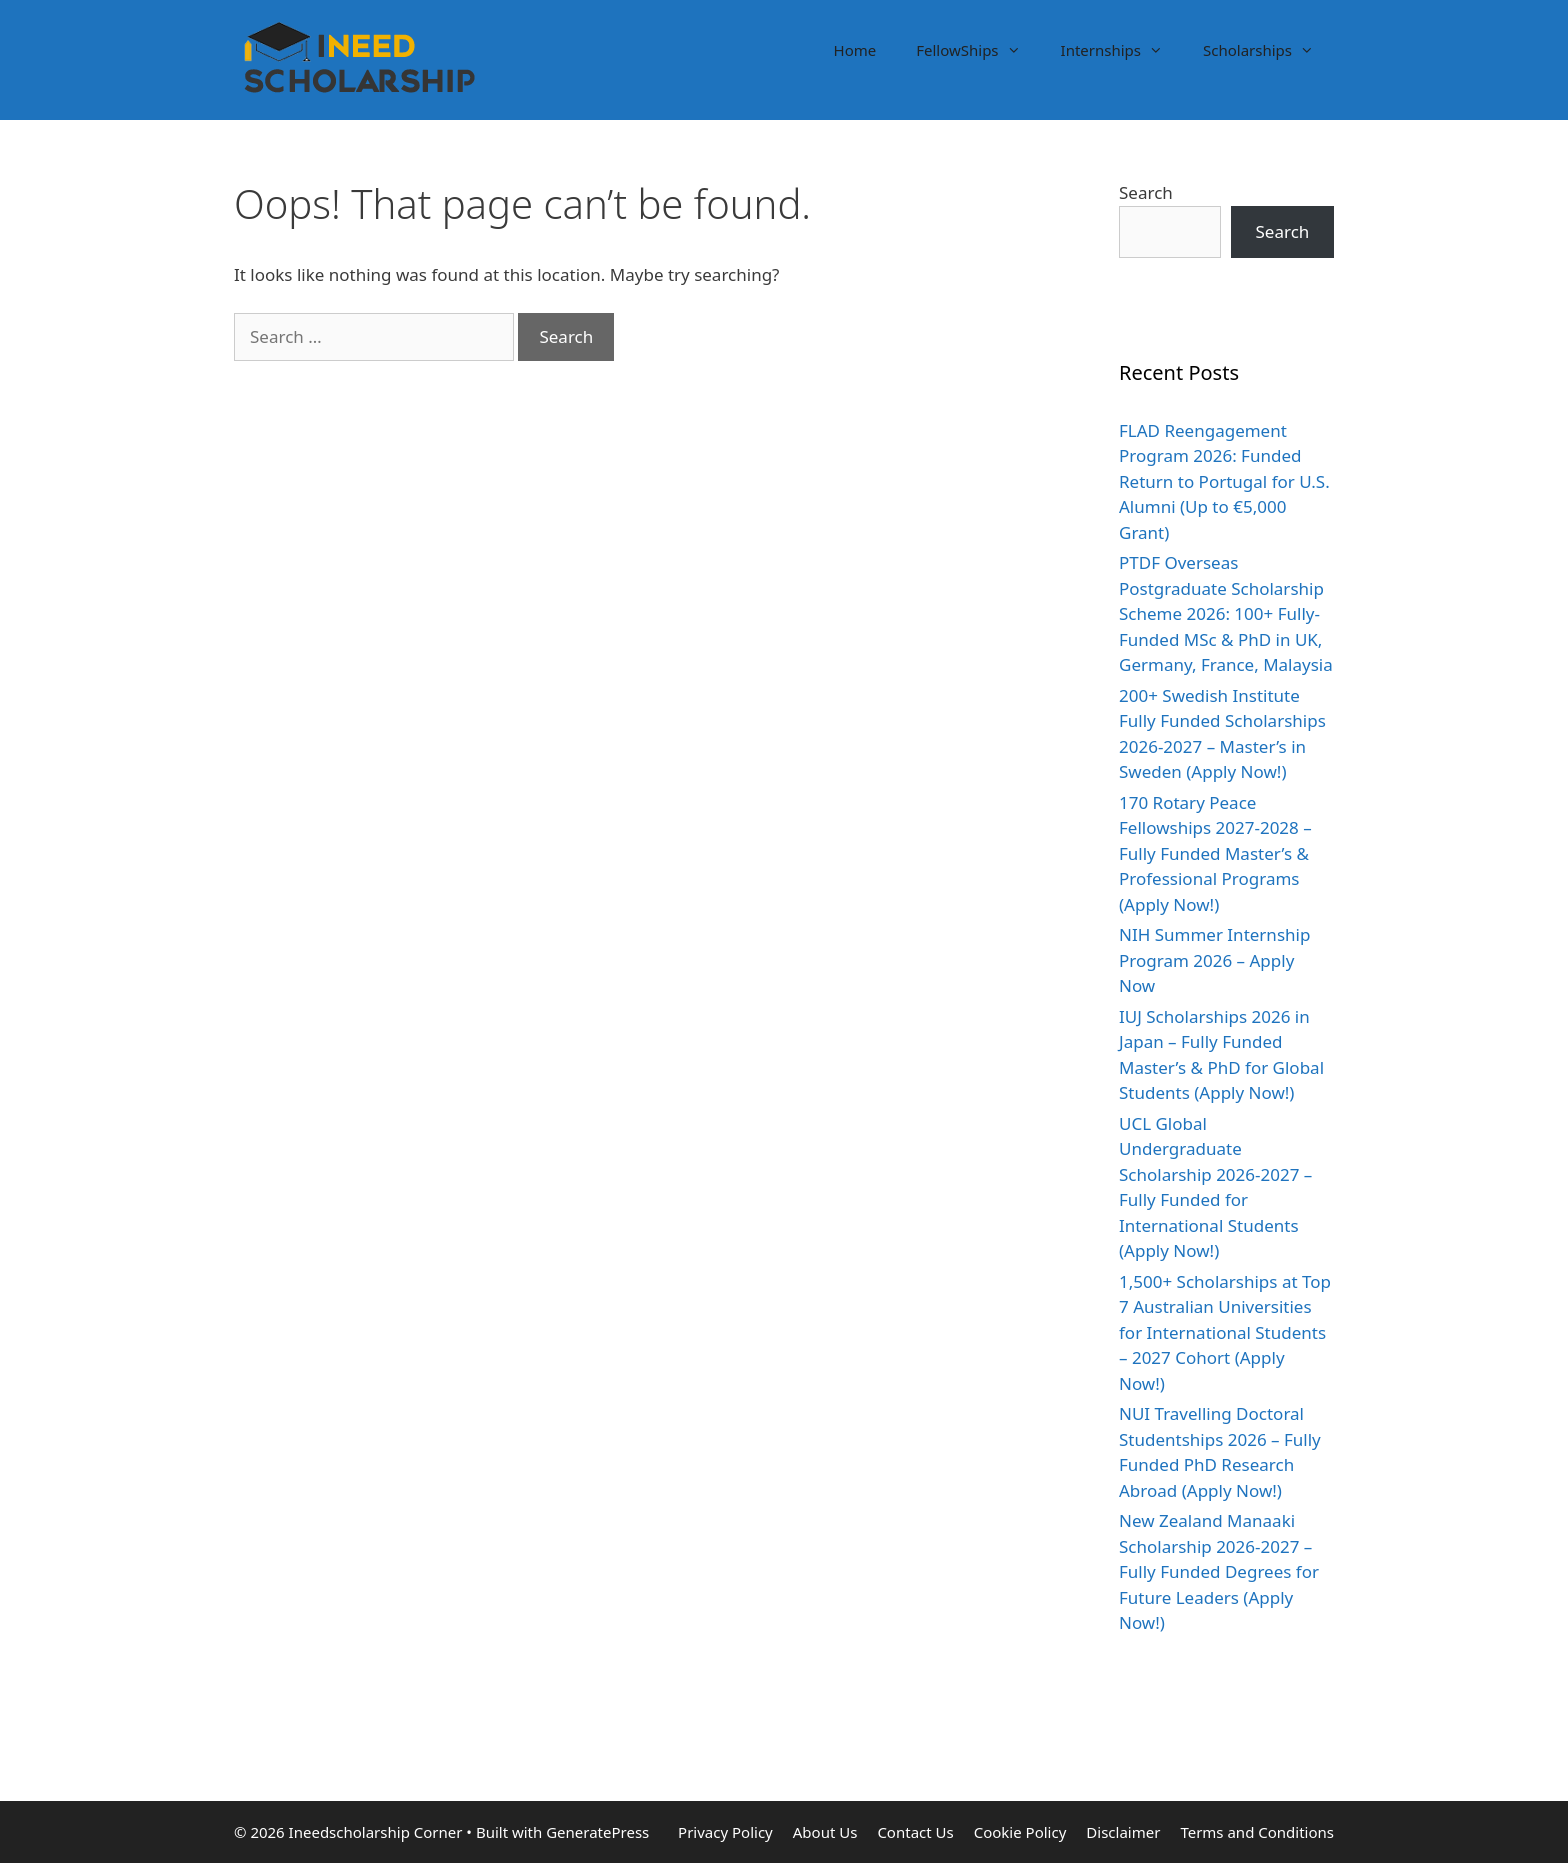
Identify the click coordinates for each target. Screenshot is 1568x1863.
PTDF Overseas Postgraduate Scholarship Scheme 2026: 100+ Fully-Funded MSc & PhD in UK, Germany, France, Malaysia (1226, 613)
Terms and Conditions (1257, 1832)
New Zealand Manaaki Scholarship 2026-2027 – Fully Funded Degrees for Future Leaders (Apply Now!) (1219, 1571)
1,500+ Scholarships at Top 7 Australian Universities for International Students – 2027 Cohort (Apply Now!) (1225, 1332)
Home (855, 50)
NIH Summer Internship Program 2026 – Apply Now (1214, 960)
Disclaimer (1123, 1832)
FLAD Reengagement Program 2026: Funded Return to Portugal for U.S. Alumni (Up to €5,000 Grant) (1224, 481)
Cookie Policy (1020, 1832)
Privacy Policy (725, 1832)
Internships (1122, 50)
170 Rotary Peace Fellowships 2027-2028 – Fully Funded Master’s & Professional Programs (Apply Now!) (1215, 853)
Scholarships (1268, 50)
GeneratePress (597, 1832)
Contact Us (915, 1832)
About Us (825, 1832)
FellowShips (978, 50)
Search (1146, 192)
